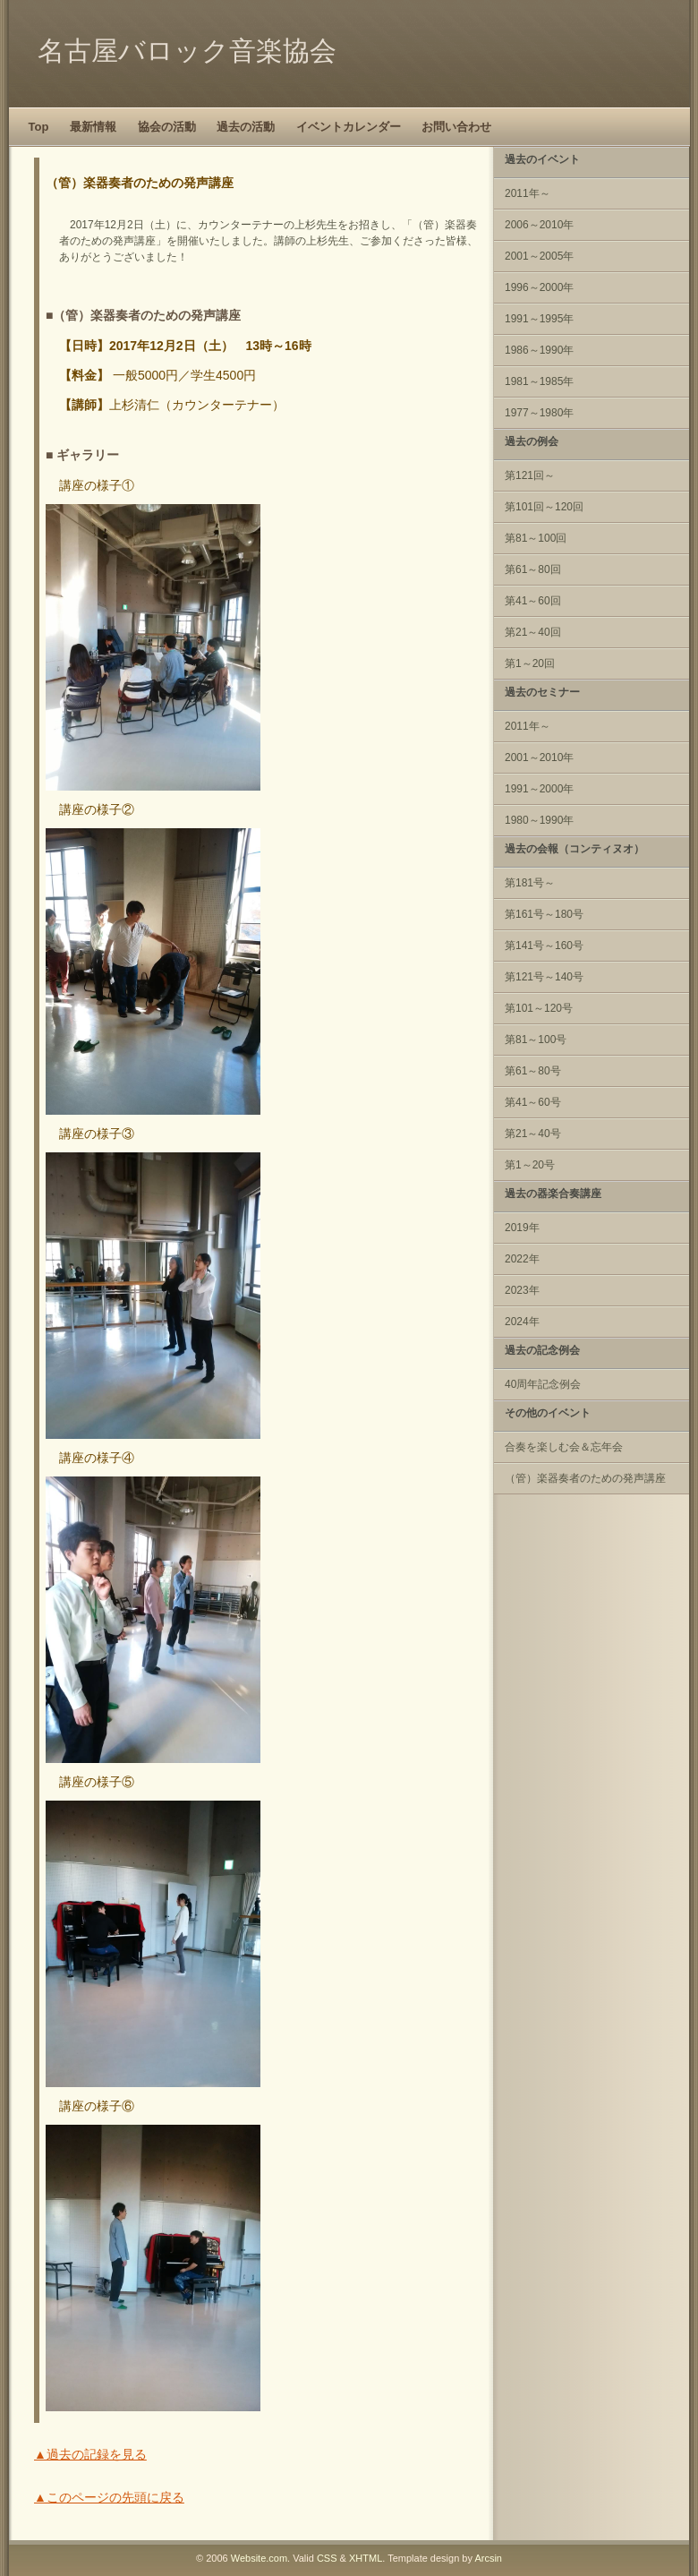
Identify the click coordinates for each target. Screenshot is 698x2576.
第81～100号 (535, 1039)
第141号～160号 (544, 945)
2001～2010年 (539, 757)
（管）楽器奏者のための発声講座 (585, 1478)
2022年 (522, 1259)
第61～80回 (533, 569)
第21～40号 (533, 1133)
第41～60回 (533, 601)
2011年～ (527, 193)
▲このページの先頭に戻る (109, 2497)
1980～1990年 (539, 820)
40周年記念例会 (543, 1384)
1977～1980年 (539, 413)
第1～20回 (530, 663)
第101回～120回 (544, 507)
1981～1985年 (539, 381)
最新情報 (93, 126)
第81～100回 (535, 538)
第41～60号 (533, 1102)
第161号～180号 (544, 914)
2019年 (522, 1227)
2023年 (522, 1290)
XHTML (365, 2558)
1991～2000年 (539, 789)
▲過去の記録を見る (90, 2454)
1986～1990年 (539, 350)
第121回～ (530, 475)
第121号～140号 (544, 977)
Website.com (259, 2558)
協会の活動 (167, 126)
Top (39, 126)
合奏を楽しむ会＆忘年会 (564, 1447)
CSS (327, 2558)
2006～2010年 (539, 224)
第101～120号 (539, 1008)
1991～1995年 (539, 318)
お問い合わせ (456, 126)
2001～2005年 (539, 256)
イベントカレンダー (348, 126)
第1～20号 (530, 1165)
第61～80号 (533, 1071)
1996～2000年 (539, 287)
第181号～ (530, 883)
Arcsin (488, 2558)
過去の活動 (246, 126)
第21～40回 (533, 632)
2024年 (522, 1321)
